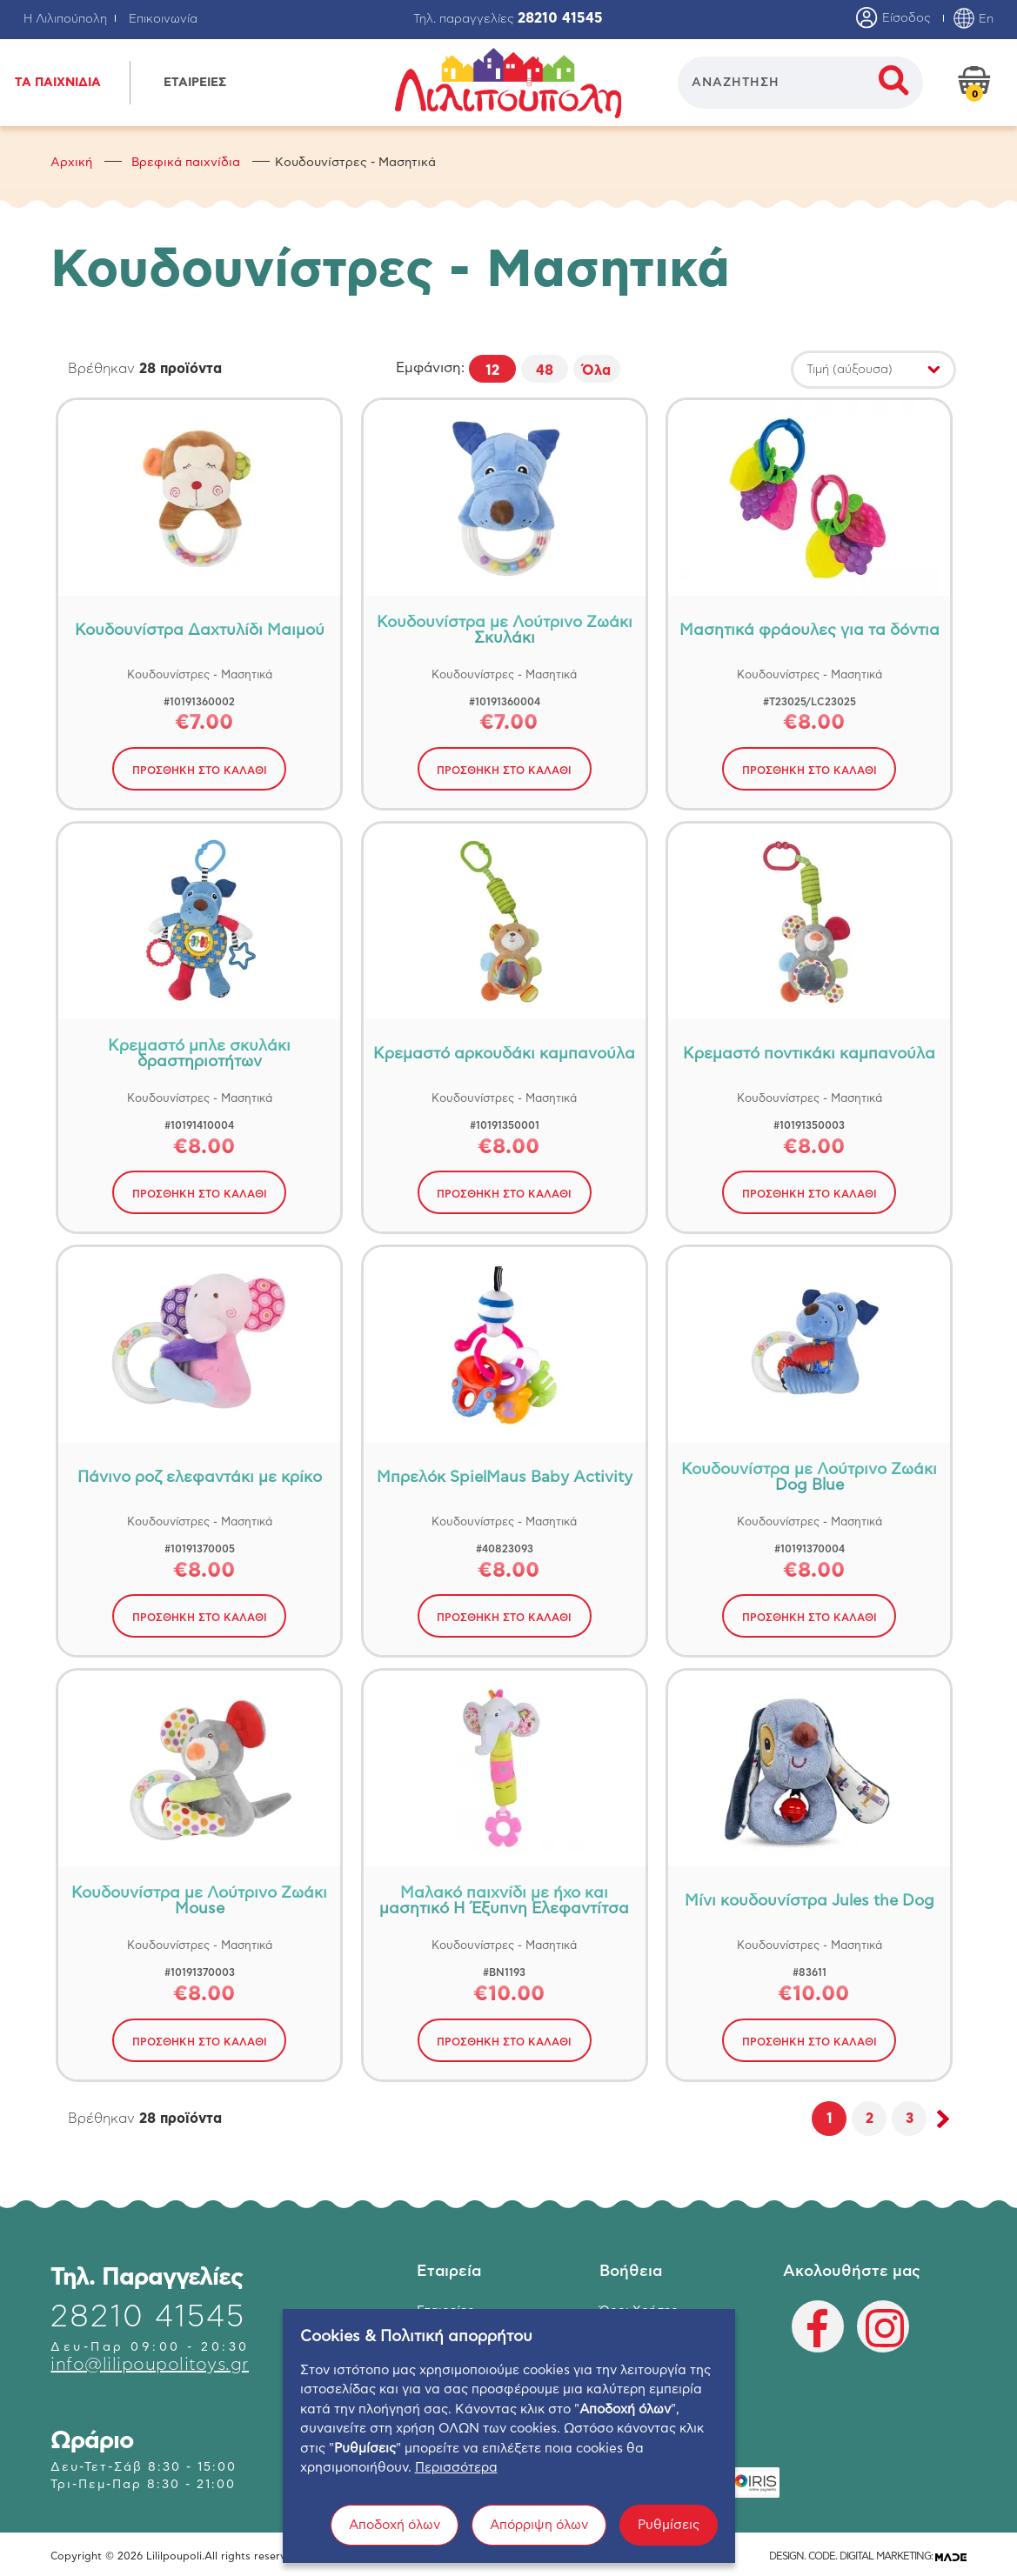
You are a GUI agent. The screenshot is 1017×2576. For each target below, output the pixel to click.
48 (544, 370)
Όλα (596, 370)
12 (492, 370)
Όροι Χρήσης (638, 2311)
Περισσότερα (456, 2485)
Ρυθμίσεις (668, 2541)
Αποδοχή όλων (394, 2541)
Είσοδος (893, 19)
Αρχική (71, 163)
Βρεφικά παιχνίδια (185, 163)
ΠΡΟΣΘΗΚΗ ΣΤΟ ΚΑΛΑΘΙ (199, 770)
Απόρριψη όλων (539, 2541)
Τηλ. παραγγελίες (508, 19)
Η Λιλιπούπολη (65, 19)
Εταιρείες (445, 2311)
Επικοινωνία (163, 19)
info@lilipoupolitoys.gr (149, 2364)
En (973, 19)
